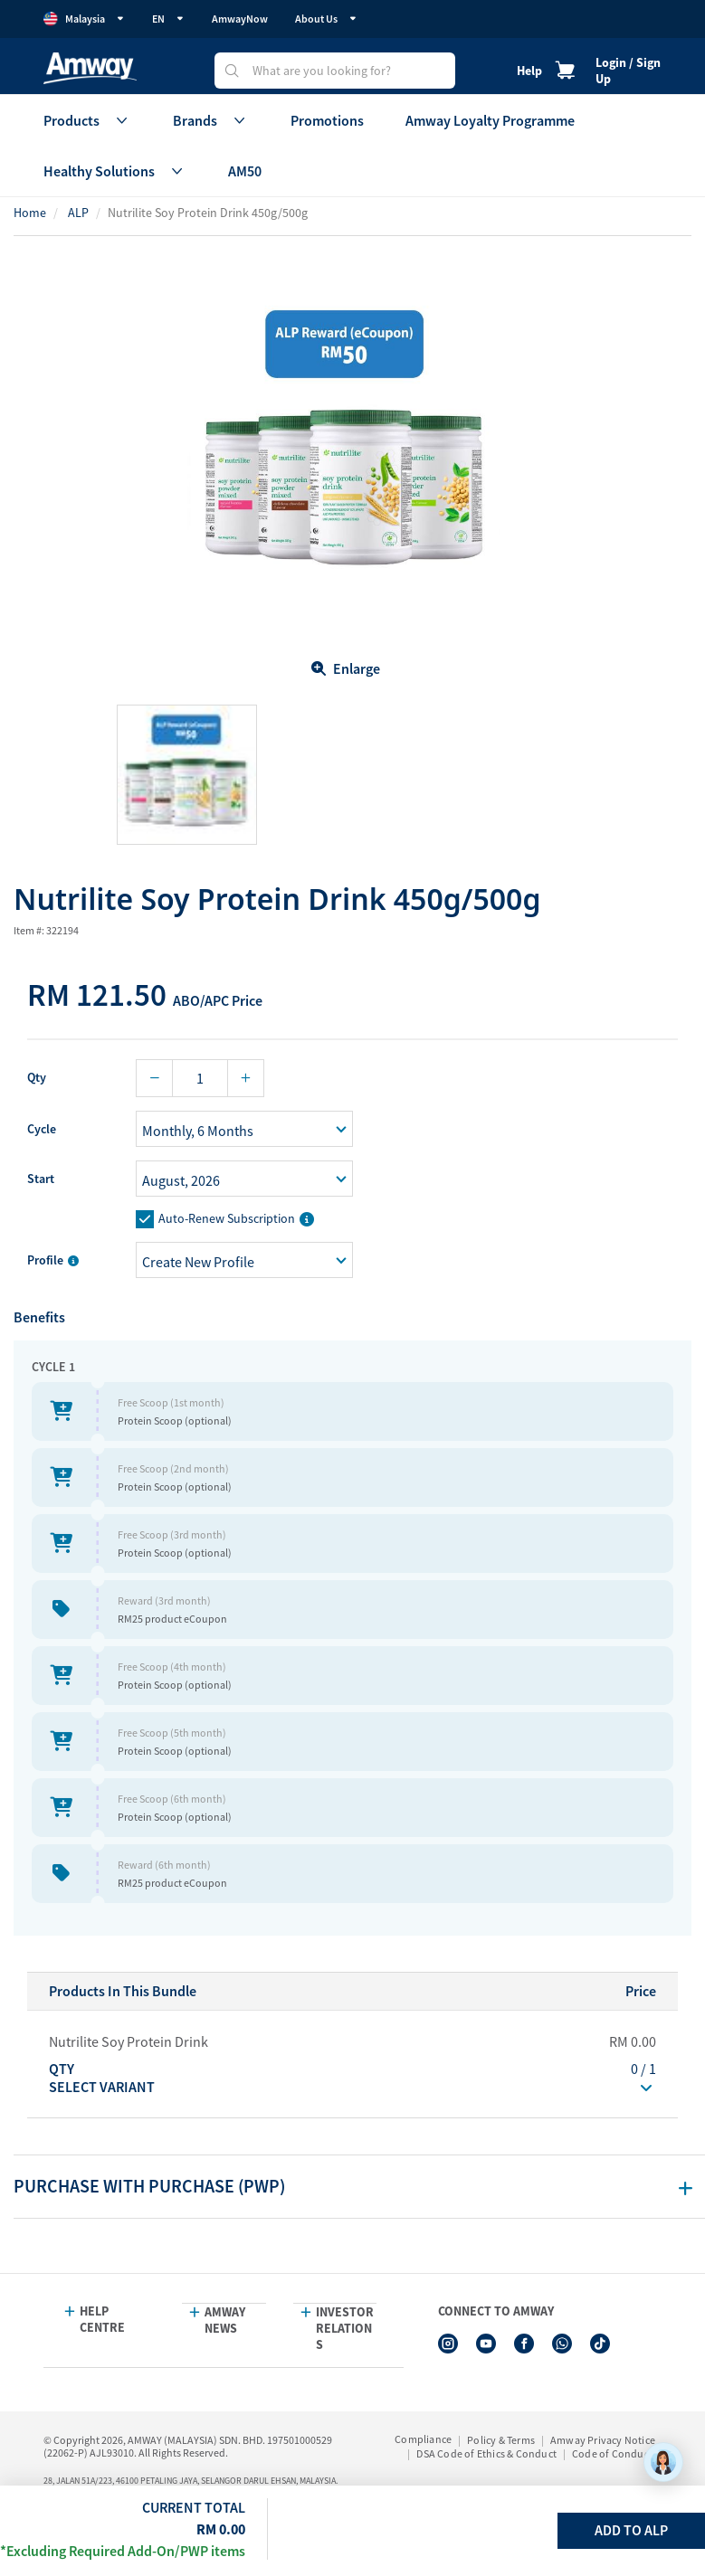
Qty (36, 1077)
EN (168, 18)
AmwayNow (240, 18)
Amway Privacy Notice (602, 2440)
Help (529, 70)
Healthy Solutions (114, 171)
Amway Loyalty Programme (490, 120)
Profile (53, 1260)
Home (30, 212)
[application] (663, 2462)
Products (87, 120)
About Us (326, 18)
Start (40, 1178)
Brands (211, 120)
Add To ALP (631, 2530)
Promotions (327, 120)
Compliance (423, 2439)
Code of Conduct (612, 2453)
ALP (78, 212)
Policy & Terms (501, 2440)
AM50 (245, 171)
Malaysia (84, 19)
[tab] (359, 2186)
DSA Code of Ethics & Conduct (486, 2453)
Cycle (41, 1129)
